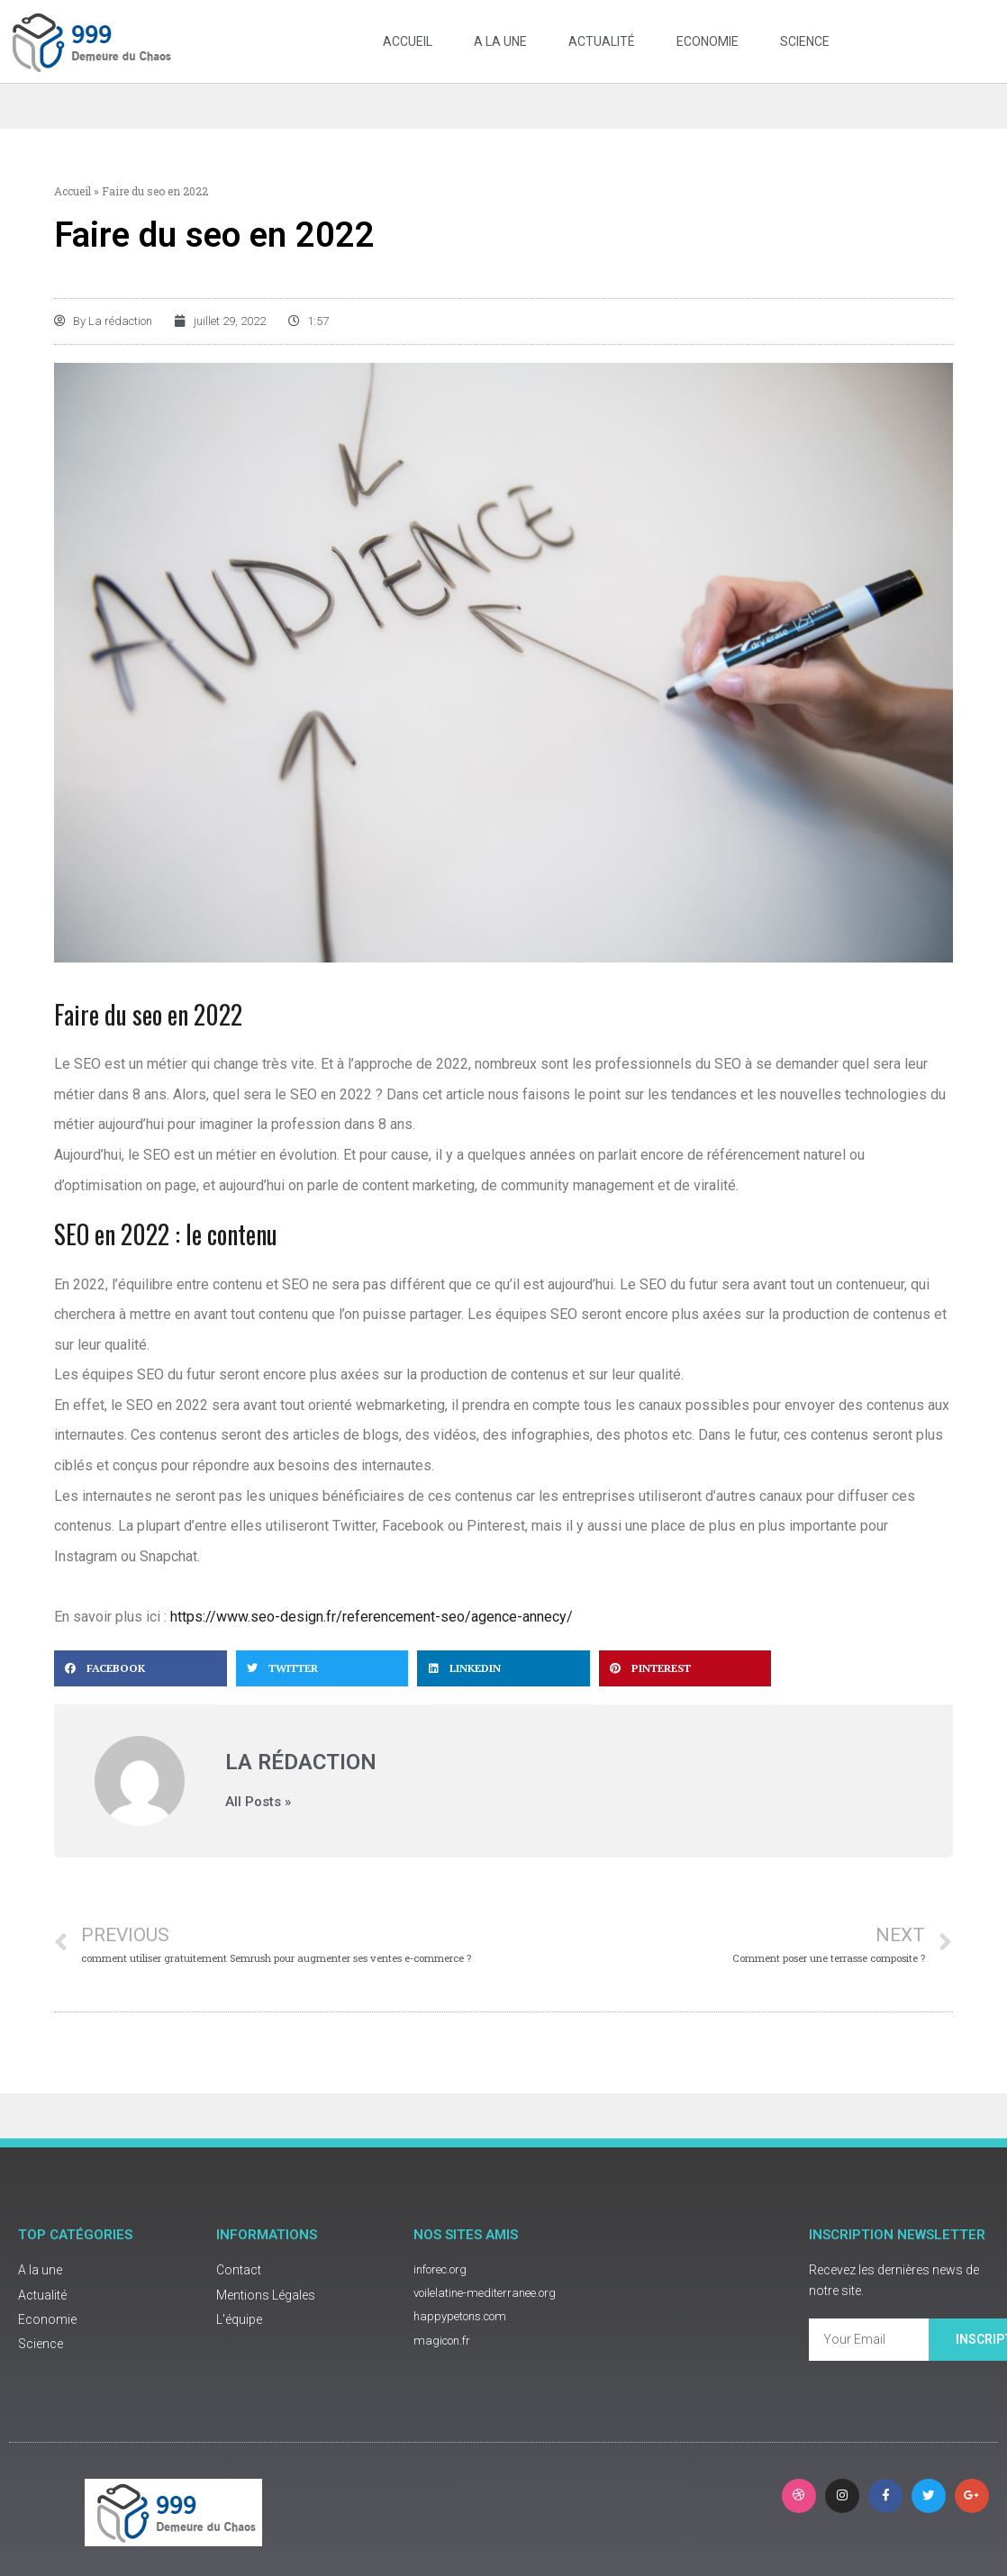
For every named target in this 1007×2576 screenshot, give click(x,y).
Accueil (407, 41)
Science (805, 41)
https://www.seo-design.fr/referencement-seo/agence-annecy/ (371, 1636)
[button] (140, 1687)
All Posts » (258, 1821)
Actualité (601, 41)
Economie (707, 41)
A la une (500, 41)
